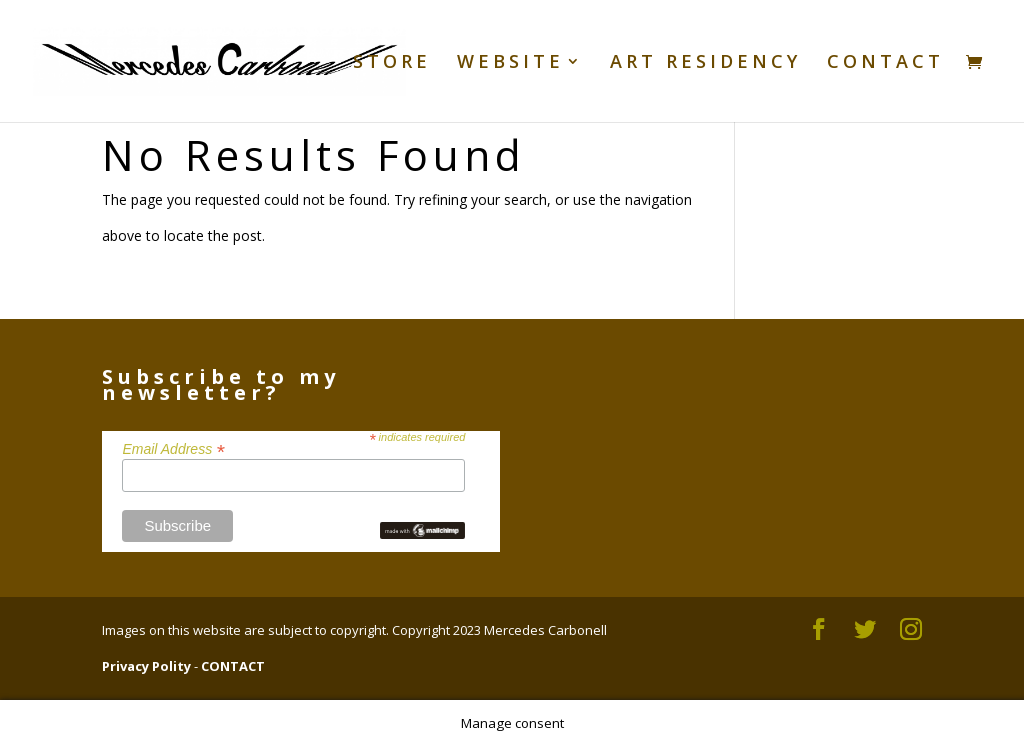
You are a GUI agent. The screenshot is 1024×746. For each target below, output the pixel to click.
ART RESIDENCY (705, 63)
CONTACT (885, 63)
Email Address (173, 448)
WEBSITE (510, 63)
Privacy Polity (146, 666)
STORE (392, 63)
